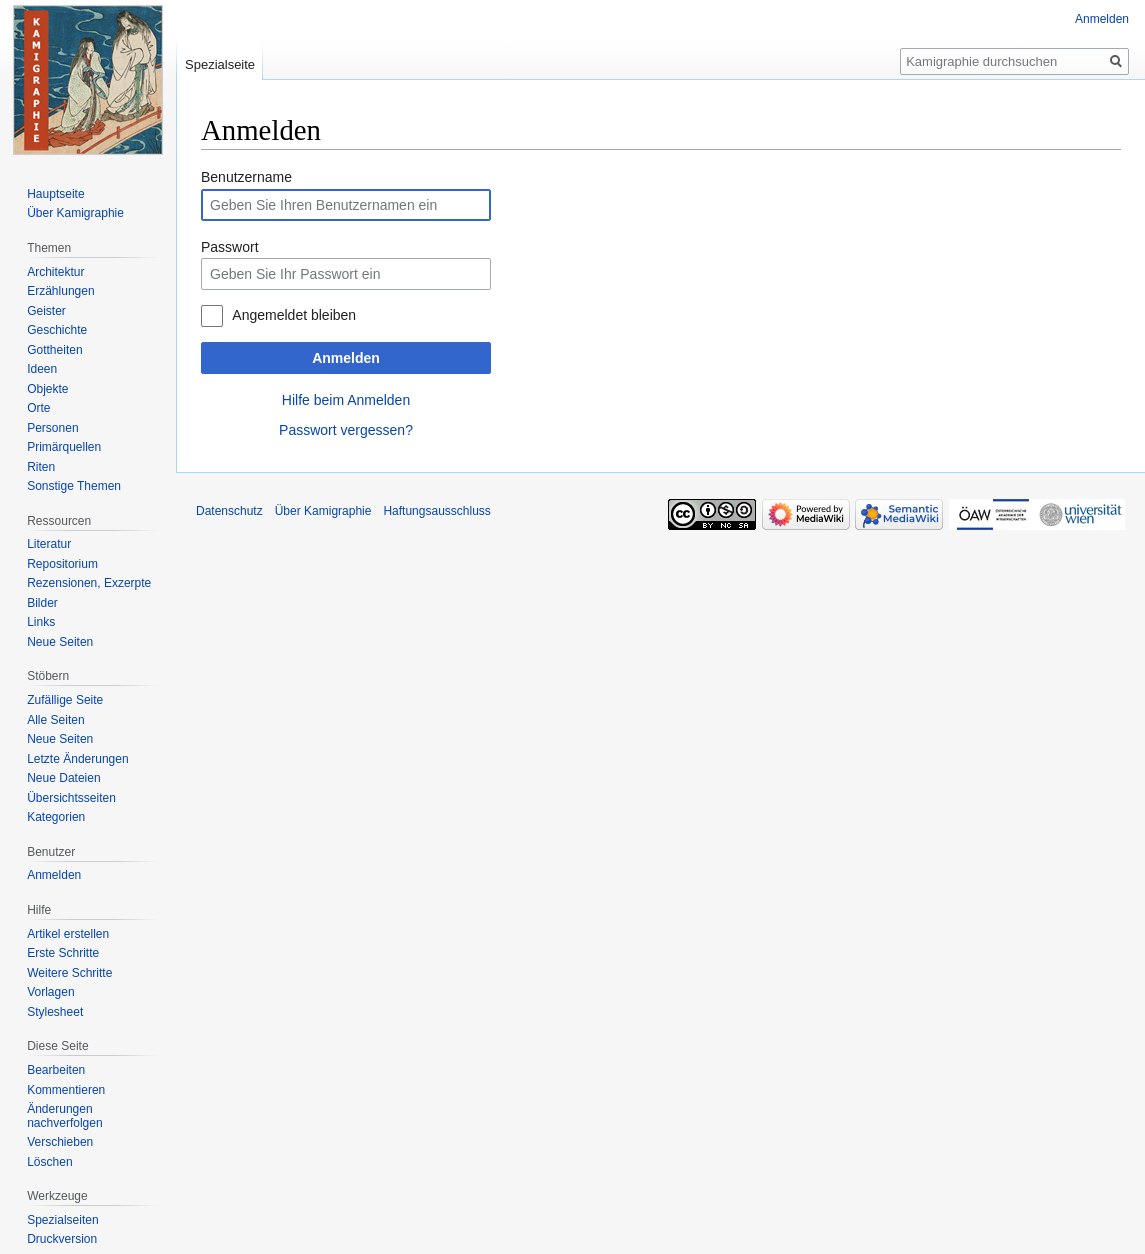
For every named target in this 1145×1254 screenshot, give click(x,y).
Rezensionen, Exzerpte (89, 583)
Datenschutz (229, 511)
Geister (46, 311)
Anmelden (346, 358)
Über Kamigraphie (75, 213)
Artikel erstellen (68, 934)
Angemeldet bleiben (294, 315)
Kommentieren (66, 1090)
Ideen (42, 369)
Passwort (230, 247)
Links (41, 622)
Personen (52, 428)
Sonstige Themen (74, 486)
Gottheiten (54, 350)
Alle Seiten (55, 720)
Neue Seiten (60, 642)
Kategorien (56, 817)
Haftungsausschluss (436, 511)
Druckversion (62, 1239)
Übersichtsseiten (71, 798)
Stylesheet (55, 1012)
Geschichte (57, 330)
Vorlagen (50, 992)
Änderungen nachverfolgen (64, 1116)
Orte (38, 408)
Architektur (55, 272)
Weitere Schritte (69, 973)
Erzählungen (60, 291)
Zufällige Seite (65, 700)
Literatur (49, 544)
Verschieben (60, 1142)
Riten (41, 467)
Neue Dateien (63, 778)
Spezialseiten (62, 1220)
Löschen (49, 1162)
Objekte (47, 389)
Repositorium (62, 564)
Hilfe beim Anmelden (346, 400)
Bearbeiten (56, 1070)
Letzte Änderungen (77, 759)
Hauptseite (55, 194)
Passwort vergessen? (346, 430)
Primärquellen (64, 447)
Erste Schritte (63, 953)
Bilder (42, 603)
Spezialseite (220, 64)
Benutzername (246, 177)
